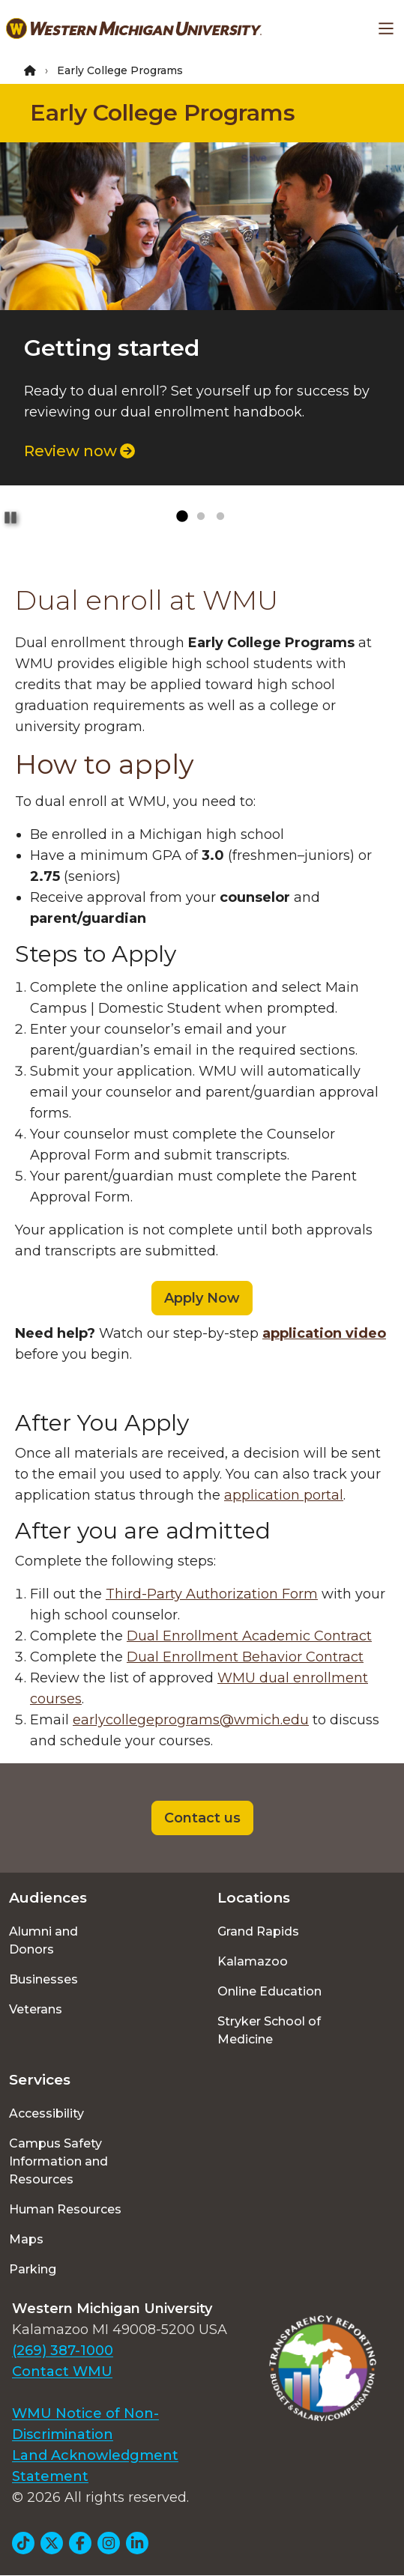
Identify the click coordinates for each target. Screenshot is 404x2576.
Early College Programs (162, 113)
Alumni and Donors (43, 1940)
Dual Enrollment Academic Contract (249, 1636)
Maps (26, 2239)
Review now (79, 451)
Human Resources (65, 2209)
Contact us (202, 1818)
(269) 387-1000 (62, 2350)
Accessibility (46, 2113)
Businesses (43, 1979)
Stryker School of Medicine (269, 2030)
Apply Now (202, 1298)
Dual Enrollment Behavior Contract (245, 1657)
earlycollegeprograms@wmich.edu (191, 1720)
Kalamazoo (252, 1961)
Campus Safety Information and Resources (58, 2161)
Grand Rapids (258, 1931)
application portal (283, 1495)
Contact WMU (62, 2371)
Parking (32, 2269)
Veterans (35, 2009)
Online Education (269, 1991)
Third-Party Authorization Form (212, 1594)
